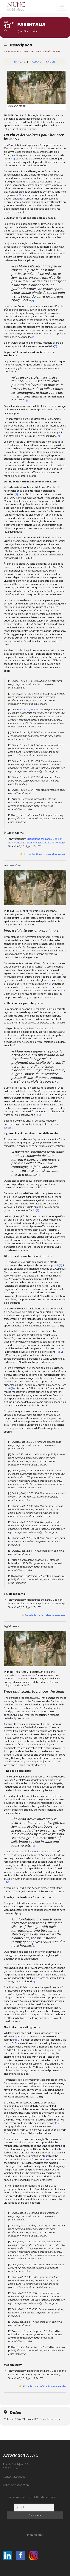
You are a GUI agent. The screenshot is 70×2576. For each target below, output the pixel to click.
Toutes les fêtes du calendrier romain (45, 854)
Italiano (36, 61)
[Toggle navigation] (62, 6)
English (51, 61)
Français (19, 61)
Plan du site (35, 2535)
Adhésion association (16, 2485)
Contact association (15, 2476)
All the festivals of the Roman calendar (44, 2386)
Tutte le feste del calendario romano (45, 1615)
